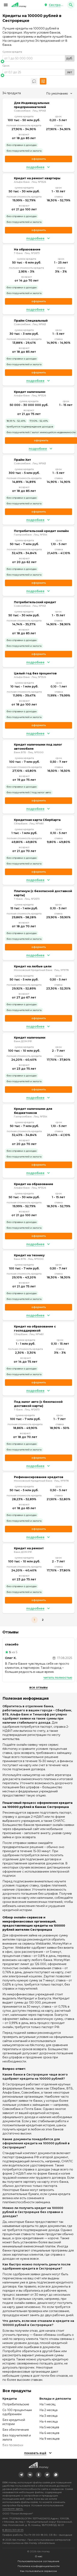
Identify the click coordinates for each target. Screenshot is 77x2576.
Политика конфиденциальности (39, 2566)
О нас (38, 2556)
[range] (38, 58)
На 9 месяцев (49, 2439)
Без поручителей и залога (16, 2437)
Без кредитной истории (13, 2422)
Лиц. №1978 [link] (61, 969)
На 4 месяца (48, 2421)
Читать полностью (57, 1677)
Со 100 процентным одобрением (17, 2412)
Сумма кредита (12, 51)
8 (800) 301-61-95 (12, 2529)
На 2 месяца (48, 2410)
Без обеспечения (15, 2430)
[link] (21, 2475)
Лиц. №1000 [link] (36, 752)
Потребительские (15, 2404)
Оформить (38, 582)
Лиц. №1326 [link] (39, 181)
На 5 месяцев (49, 2427)
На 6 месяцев (49, 2433)
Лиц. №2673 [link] (32, 253)
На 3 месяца (48, 2416)
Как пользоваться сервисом (38, 2571)
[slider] (38, 61)
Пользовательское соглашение (38, 2561)
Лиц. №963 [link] (39, 110)
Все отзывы (38, 1687)
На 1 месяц (47, 2404)
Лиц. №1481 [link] (36, 823)
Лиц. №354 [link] (40, 534)
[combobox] (59, 93)
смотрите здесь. (12, 2508)
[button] (5, 5)
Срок (5, 65)
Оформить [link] (38, 158)
